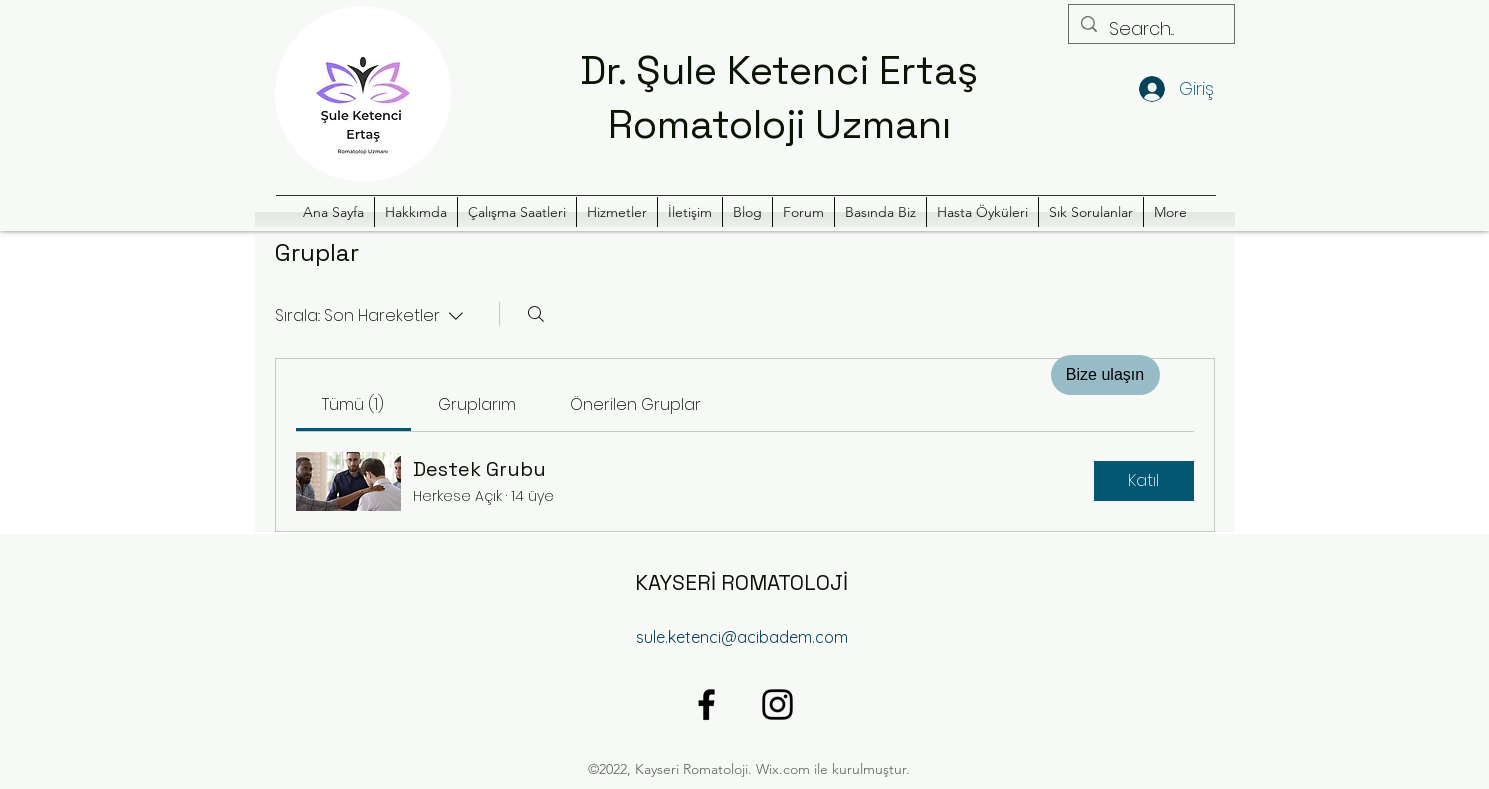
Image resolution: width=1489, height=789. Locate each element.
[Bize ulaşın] (1105, 375)
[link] (353, 404)
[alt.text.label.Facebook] (706, 704)
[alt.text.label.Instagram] (777, 704)
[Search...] (1150, 29)
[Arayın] (536, 314)
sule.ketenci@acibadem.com (742, 637)
